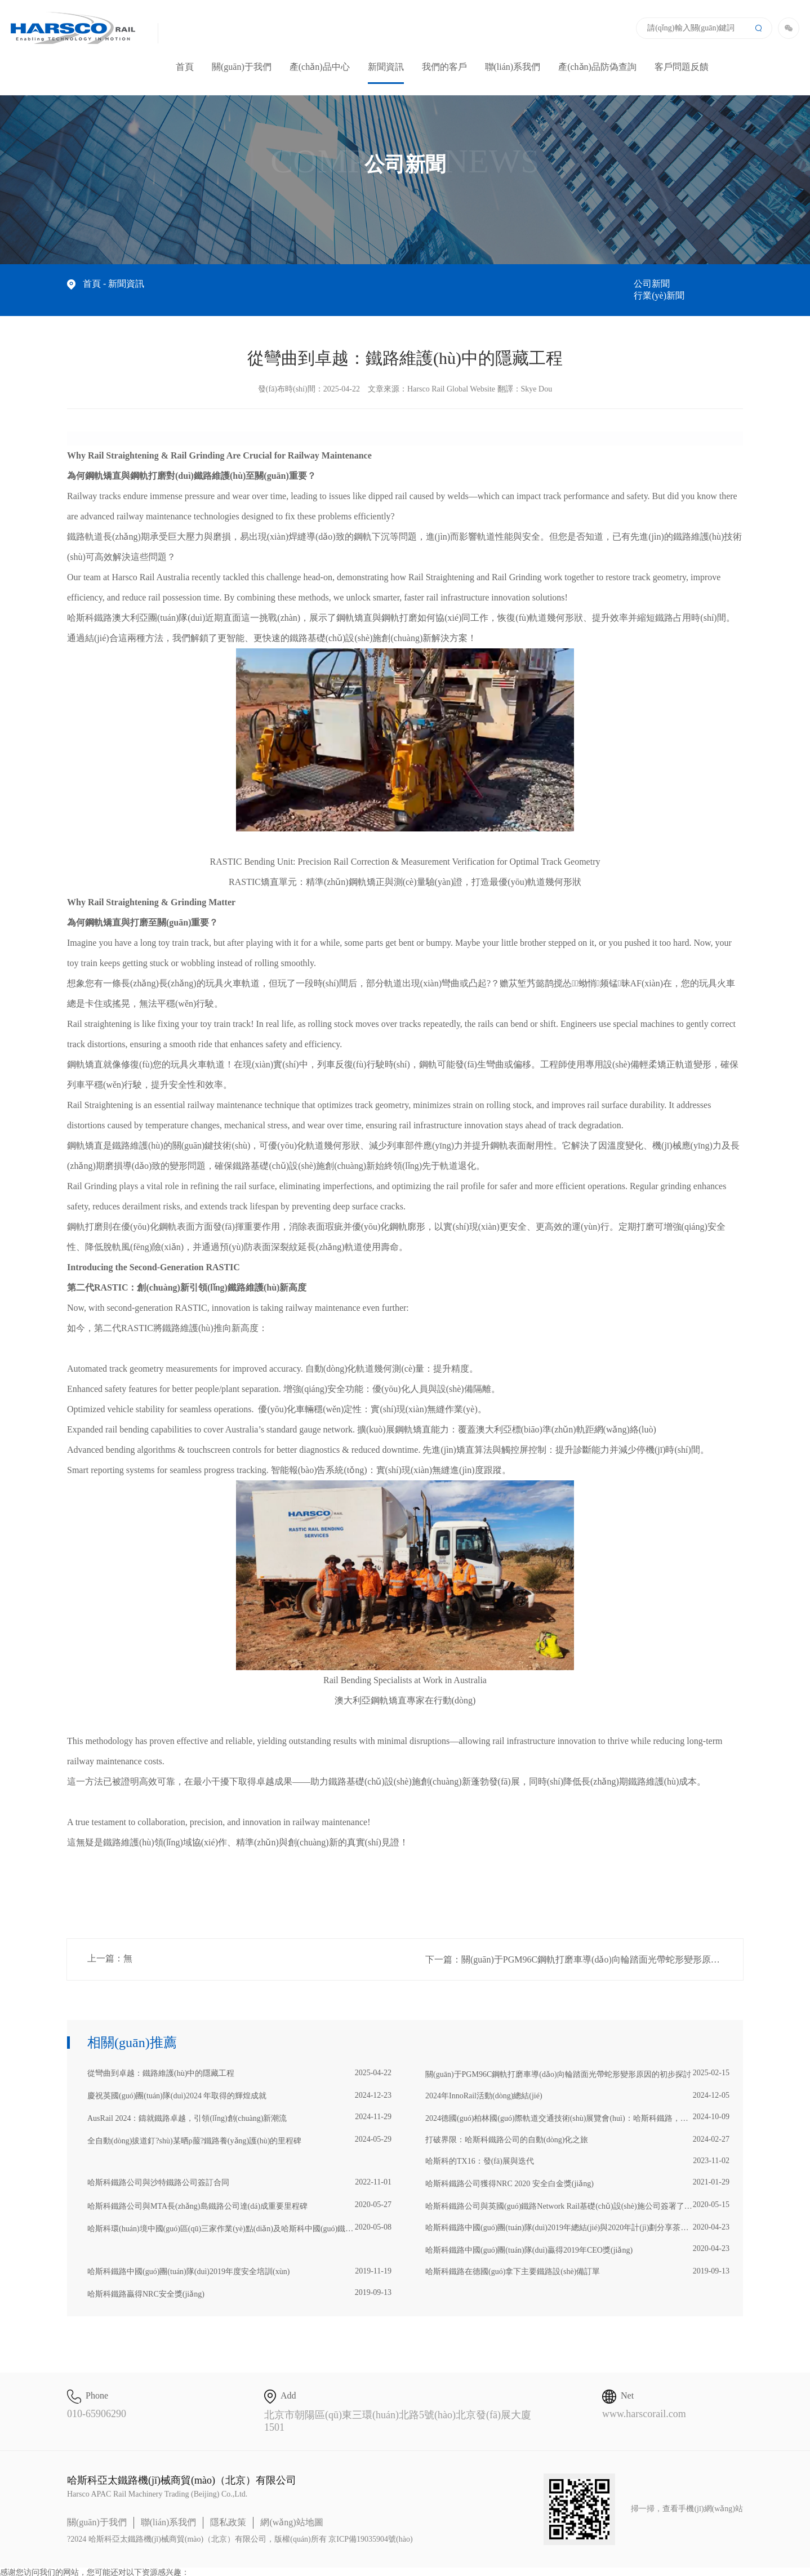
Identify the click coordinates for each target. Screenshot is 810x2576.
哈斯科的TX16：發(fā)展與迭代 (577, 2149)
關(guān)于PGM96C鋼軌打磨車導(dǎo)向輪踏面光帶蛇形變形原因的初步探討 (577, 2062)
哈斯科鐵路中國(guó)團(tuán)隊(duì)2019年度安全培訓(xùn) (239, 2259)
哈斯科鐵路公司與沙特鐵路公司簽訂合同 (239, 2170)
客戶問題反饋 (682, 67)
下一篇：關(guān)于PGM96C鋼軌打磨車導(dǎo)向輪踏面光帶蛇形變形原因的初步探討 (584, 1947)
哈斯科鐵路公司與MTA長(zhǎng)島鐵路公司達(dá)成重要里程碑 (239, 2193)
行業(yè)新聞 (717, 283)
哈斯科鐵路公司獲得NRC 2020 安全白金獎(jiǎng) (577, 2171)
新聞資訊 (386, 73)
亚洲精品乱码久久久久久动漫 (51, 2570)
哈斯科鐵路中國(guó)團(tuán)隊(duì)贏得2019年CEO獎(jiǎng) (577, 2237)
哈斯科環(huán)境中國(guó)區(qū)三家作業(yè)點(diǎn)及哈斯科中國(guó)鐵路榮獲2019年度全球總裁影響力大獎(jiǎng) (239, 2216)
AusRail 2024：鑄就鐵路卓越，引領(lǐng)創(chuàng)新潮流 (239, 2106)
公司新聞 (652, 283)
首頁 (185, 67)
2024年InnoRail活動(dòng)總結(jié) (577, 2083)
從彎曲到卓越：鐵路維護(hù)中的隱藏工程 (239, 2061)
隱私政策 (228, 2510)
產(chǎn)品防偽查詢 (597, 67)
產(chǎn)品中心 (320, 67)
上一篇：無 (109, 1946)
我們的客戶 (444, 67)
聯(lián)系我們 (513, 67)
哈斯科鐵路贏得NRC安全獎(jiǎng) (239, 2281)
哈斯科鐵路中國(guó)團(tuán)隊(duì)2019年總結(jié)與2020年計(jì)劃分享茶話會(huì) (577, 2215)
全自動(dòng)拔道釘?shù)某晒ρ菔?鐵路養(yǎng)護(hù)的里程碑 (239, 2128)
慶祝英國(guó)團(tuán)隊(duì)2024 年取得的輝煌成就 (239, 2083)
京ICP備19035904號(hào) (370, 2527)
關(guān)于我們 (242, 67)
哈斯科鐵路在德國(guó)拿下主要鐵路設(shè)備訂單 (577, 2259)
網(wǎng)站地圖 (291, 2510)
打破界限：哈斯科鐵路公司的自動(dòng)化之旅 (577, 2127)
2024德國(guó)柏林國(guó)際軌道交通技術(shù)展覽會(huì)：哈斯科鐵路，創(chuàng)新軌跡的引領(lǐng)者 (577, 2106)
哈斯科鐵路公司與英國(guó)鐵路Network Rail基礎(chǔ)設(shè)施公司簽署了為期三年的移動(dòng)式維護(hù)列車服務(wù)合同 (577, 2193)
